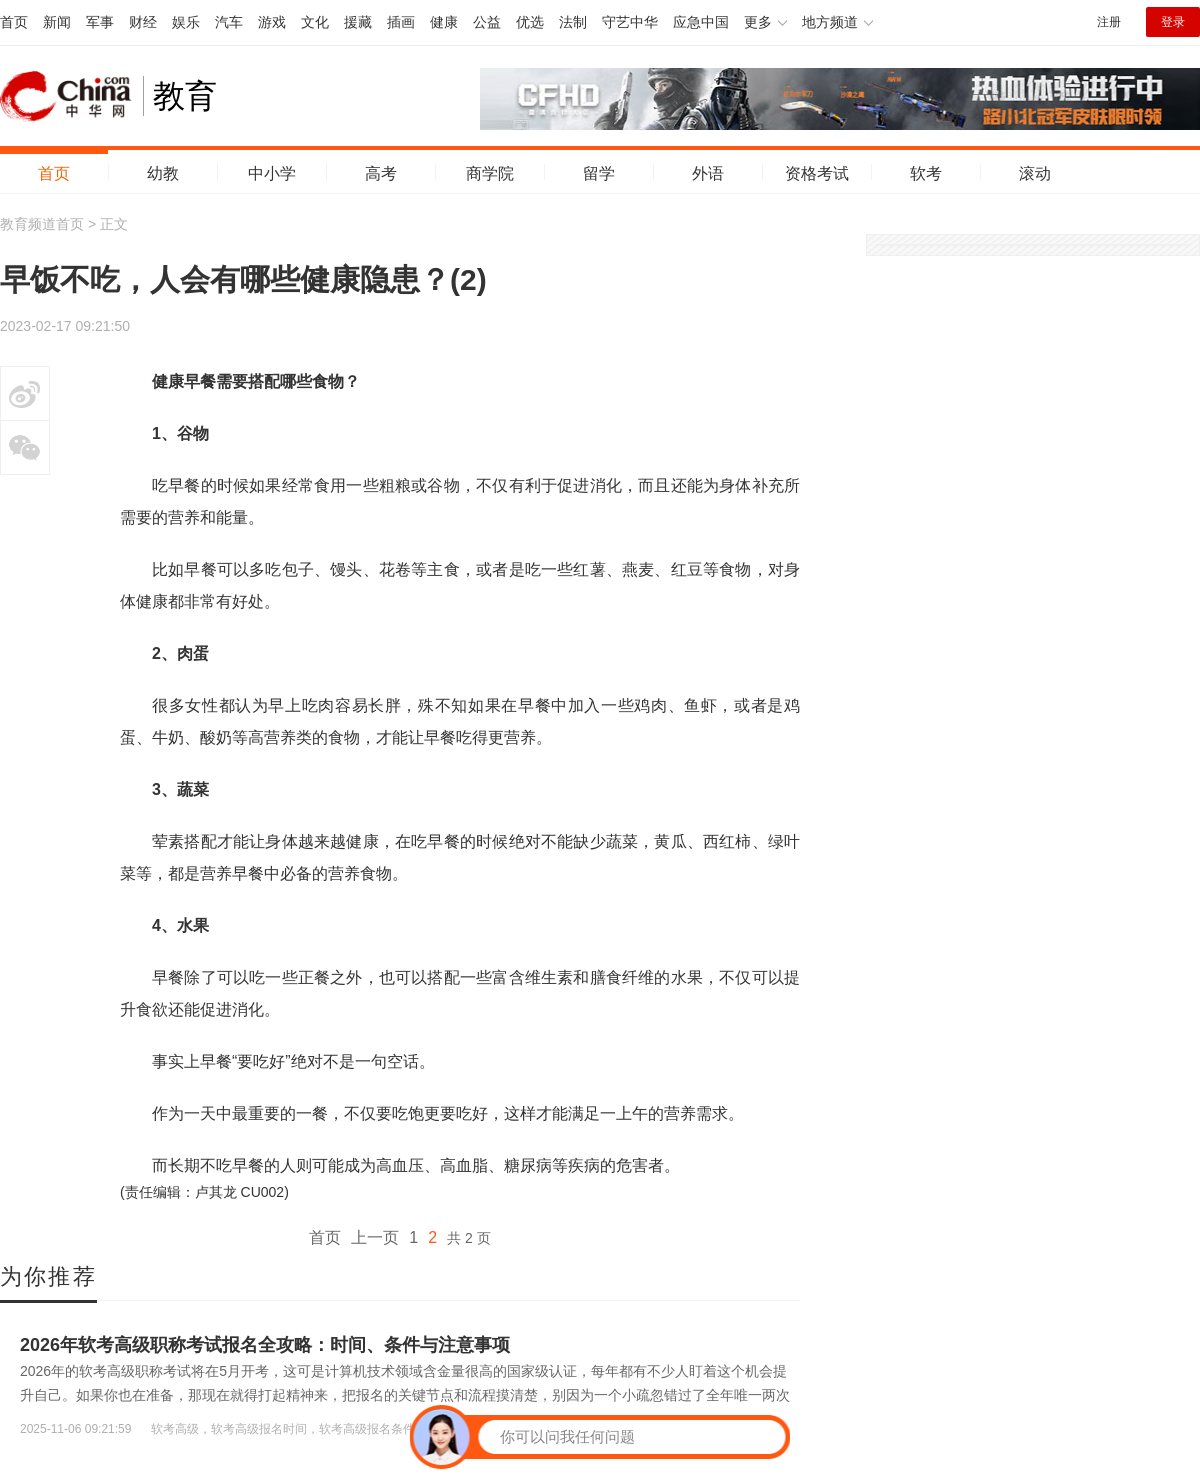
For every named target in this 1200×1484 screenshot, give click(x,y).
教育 (185, 96)
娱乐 (186, 22)
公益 (487, 22)
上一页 (375, 1237)
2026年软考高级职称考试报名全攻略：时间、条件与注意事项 (265, 1345)
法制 (573, 22)
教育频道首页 (42, 224)
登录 (1173, 22)
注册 (1109, 22)
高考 (381, 173)
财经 (143, 22)
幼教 (163, 173)
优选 (530, 22)
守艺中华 (630, 22)
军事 (100, 22)
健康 (444, 22)
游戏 (272, 22)
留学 (599, 173)
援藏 (358, 22)
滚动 (1035, 173)
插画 (401, 22)
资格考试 (817, 173)
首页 (14, 22)
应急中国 (701, 22)
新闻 (57, 22)
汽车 (229, 22)
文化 (315, 22)
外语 (708, 173)
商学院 (490, 173)
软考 (926, 173)
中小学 (272, 173)
